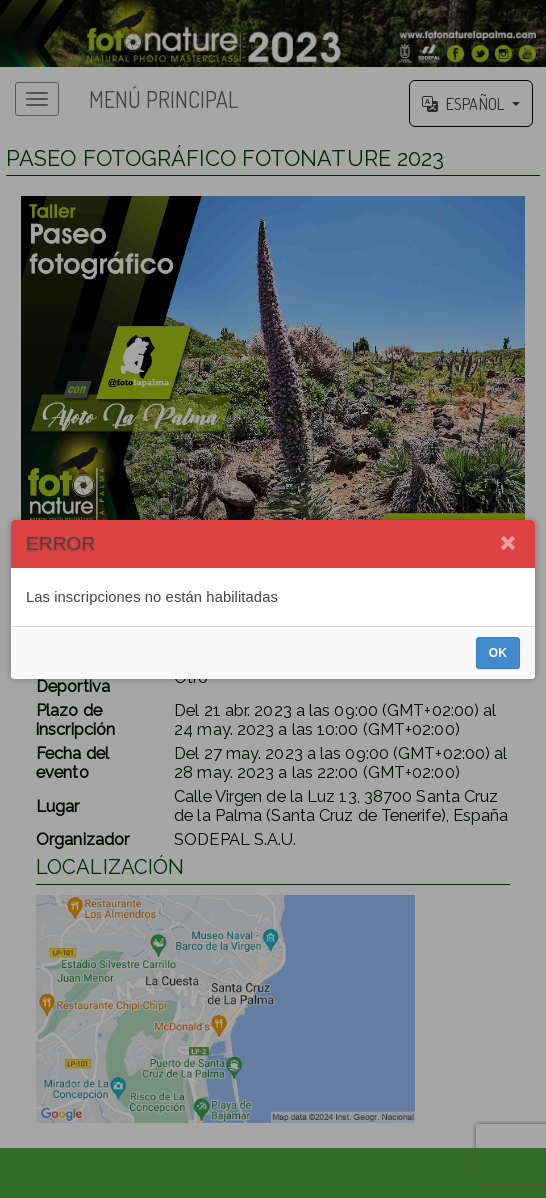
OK (498, 653)
